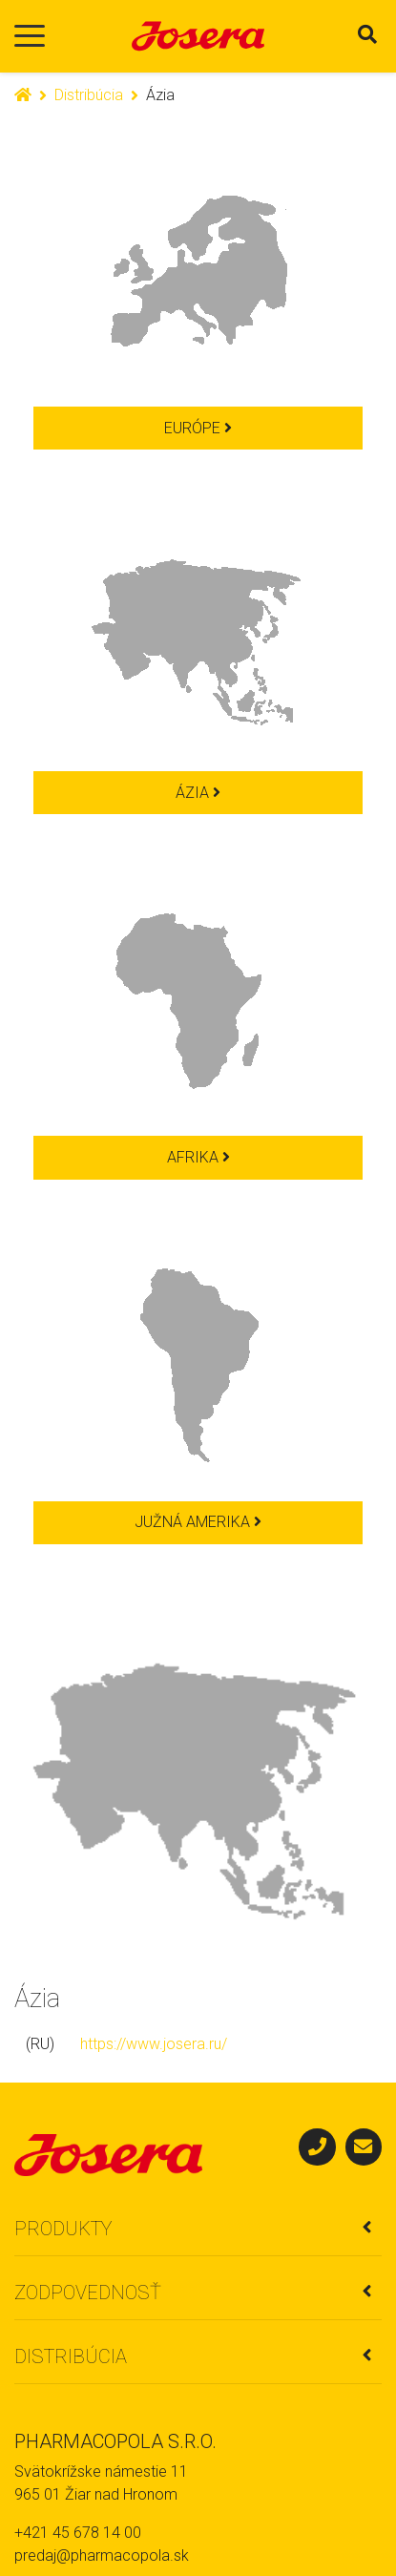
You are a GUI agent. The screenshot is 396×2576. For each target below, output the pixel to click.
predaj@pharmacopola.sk (101, 2555)
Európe (198, 428)
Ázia (198, 793)
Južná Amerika (198, 1522)
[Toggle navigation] (29, 36)
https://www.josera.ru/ (153, 2044)
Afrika (198, 1157)
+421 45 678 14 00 (77, 2533)
